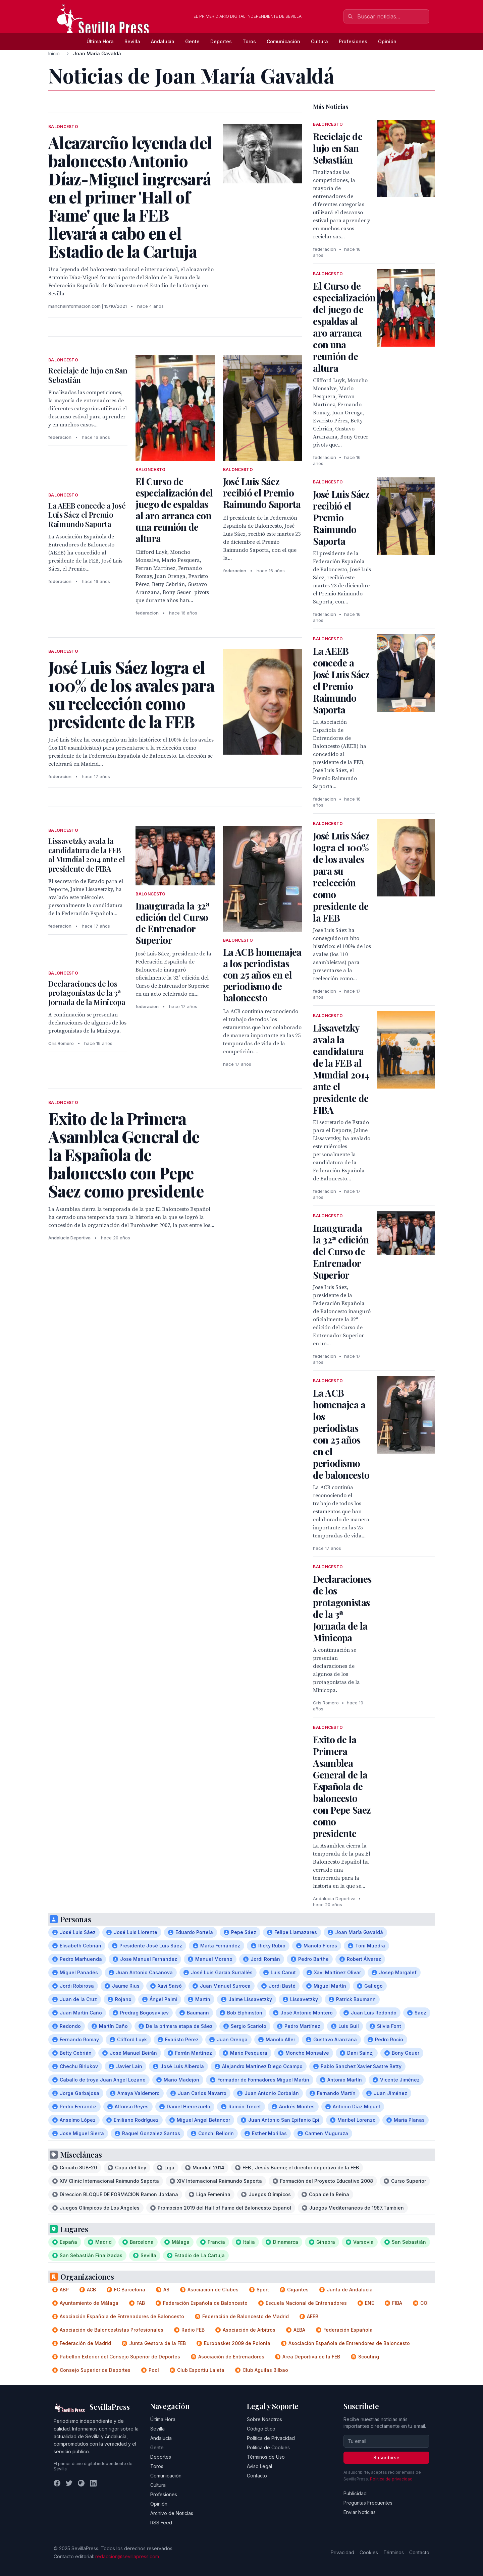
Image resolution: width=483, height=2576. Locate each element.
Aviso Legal (259, 2466)
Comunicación (283, 41)
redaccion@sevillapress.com (127, 2556)
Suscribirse (386, 2457)
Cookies (369, 2552)
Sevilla (132, 41)
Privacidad (342, 2552)
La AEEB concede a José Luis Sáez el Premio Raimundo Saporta (87, 515)
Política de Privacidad (271, 2438)
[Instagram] (81, 2483)
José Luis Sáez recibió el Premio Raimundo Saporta (262, 492)
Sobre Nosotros (264, 2419)
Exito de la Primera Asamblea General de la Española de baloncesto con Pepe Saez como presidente (342, 1786)
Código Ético (261, 2429)
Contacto (257, 2475)
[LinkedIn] (93, 2483)
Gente (192, 41)
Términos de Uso (266, 2457)
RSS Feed (161, 2522)
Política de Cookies (268, 2447)
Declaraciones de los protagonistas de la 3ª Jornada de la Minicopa (86, 993)
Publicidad (355, 2493)
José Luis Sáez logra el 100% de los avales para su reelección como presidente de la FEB (341, 876)
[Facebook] (57, 2483)
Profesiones (353, 41)
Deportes (221, 41)
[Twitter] (69, 2483)
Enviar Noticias (359, 2512)
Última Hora (100, 41)
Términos (393, 2552)
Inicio (54, 53)
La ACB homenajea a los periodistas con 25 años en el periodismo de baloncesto (262, 975)
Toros (249, 41)
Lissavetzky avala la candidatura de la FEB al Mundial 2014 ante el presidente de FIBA (86, 855)
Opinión (387, 41)
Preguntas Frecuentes (367, 2503)
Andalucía (162, 41)
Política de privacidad (391, 2478)
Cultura (319, 41)
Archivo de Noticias (171, 2513)
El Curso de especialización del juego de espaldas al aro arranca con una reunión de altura (174, 509)
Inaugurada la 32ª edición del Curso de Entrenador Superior (173, 922)
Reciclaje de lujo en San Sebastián (87, 375)
